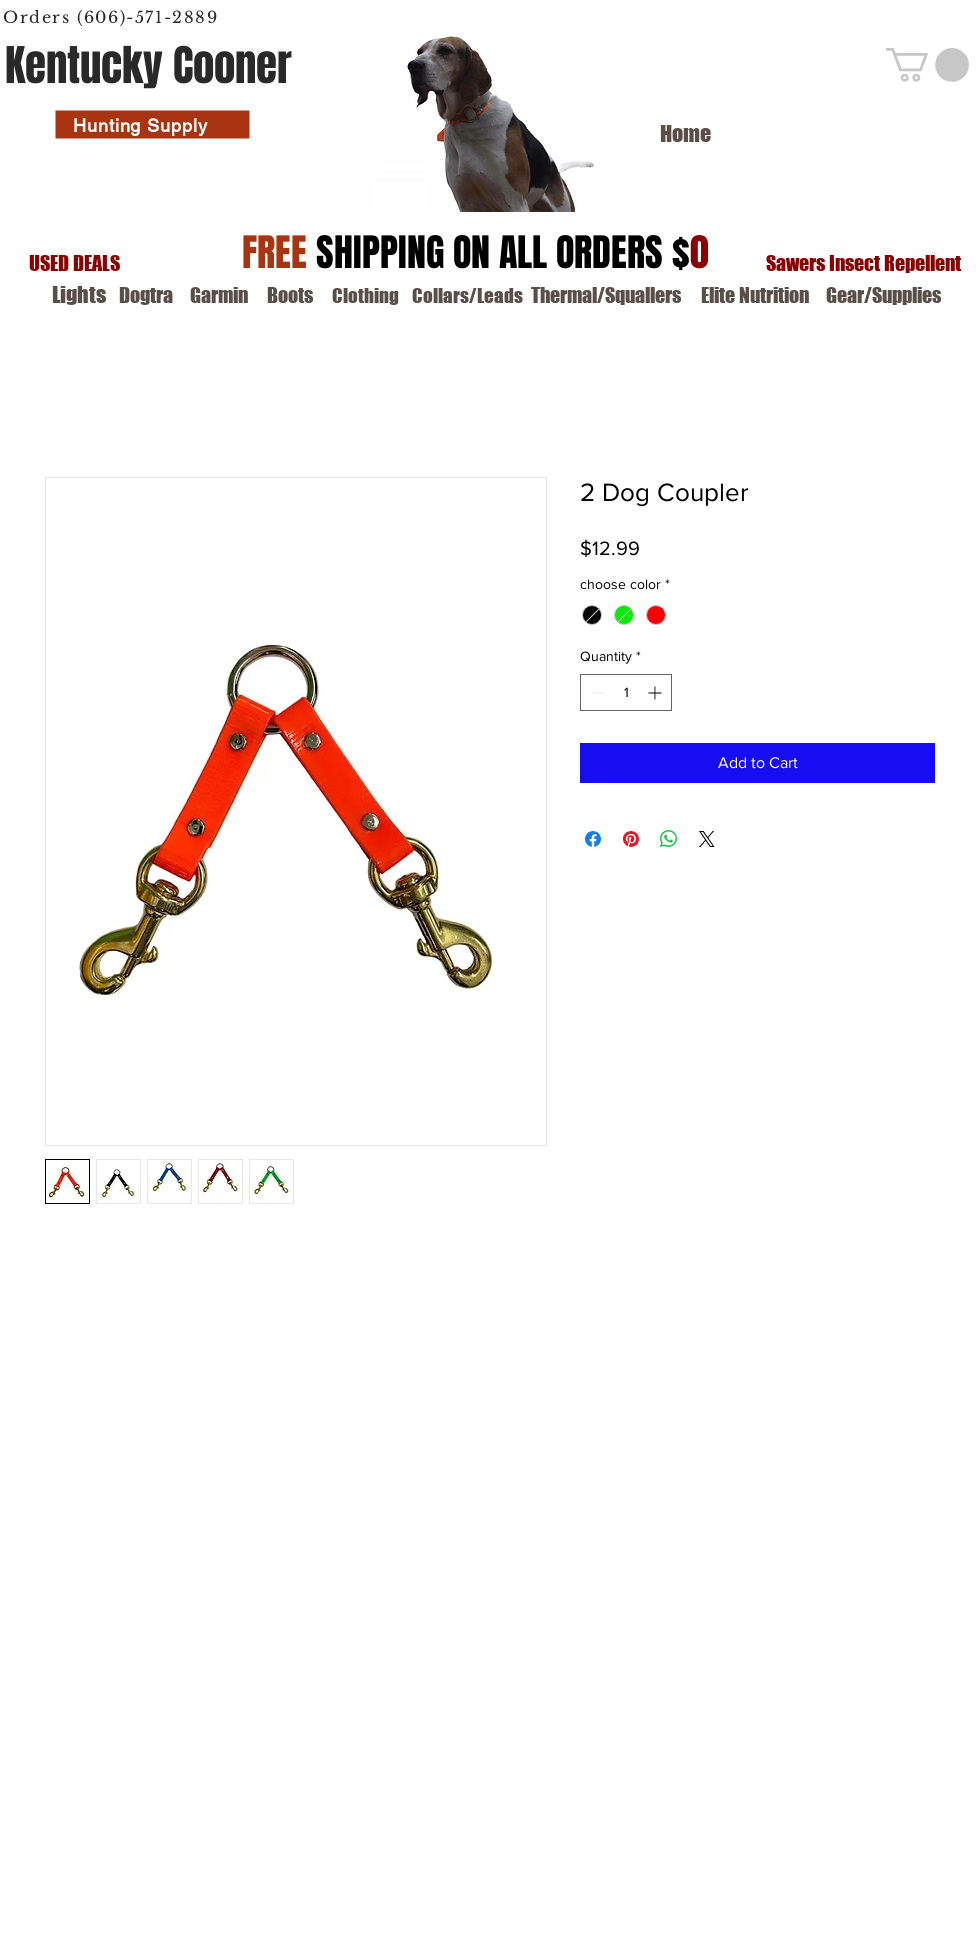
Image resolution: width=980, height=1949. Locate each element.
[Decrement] (595, 692)
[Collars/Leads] (467, 296)
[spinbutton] (626, 692)
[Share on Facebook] (593, 839)
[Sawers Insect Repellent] (863, 263)
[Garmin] (218, 295)
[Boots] (290, 295)
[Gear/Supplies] (883, 295)
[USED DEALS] (74, 263)
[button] (927, 65)
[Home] (685, 134)
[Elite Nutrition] (755, 295)
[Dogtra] (146, 295)
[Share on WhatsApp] (669, 839)
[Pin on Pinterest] (631, 839)
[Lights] (78, 295)
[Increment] (656, 692)
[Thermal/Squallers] (606, 295)
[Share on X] (707, 839)
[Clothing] (365, 296)
